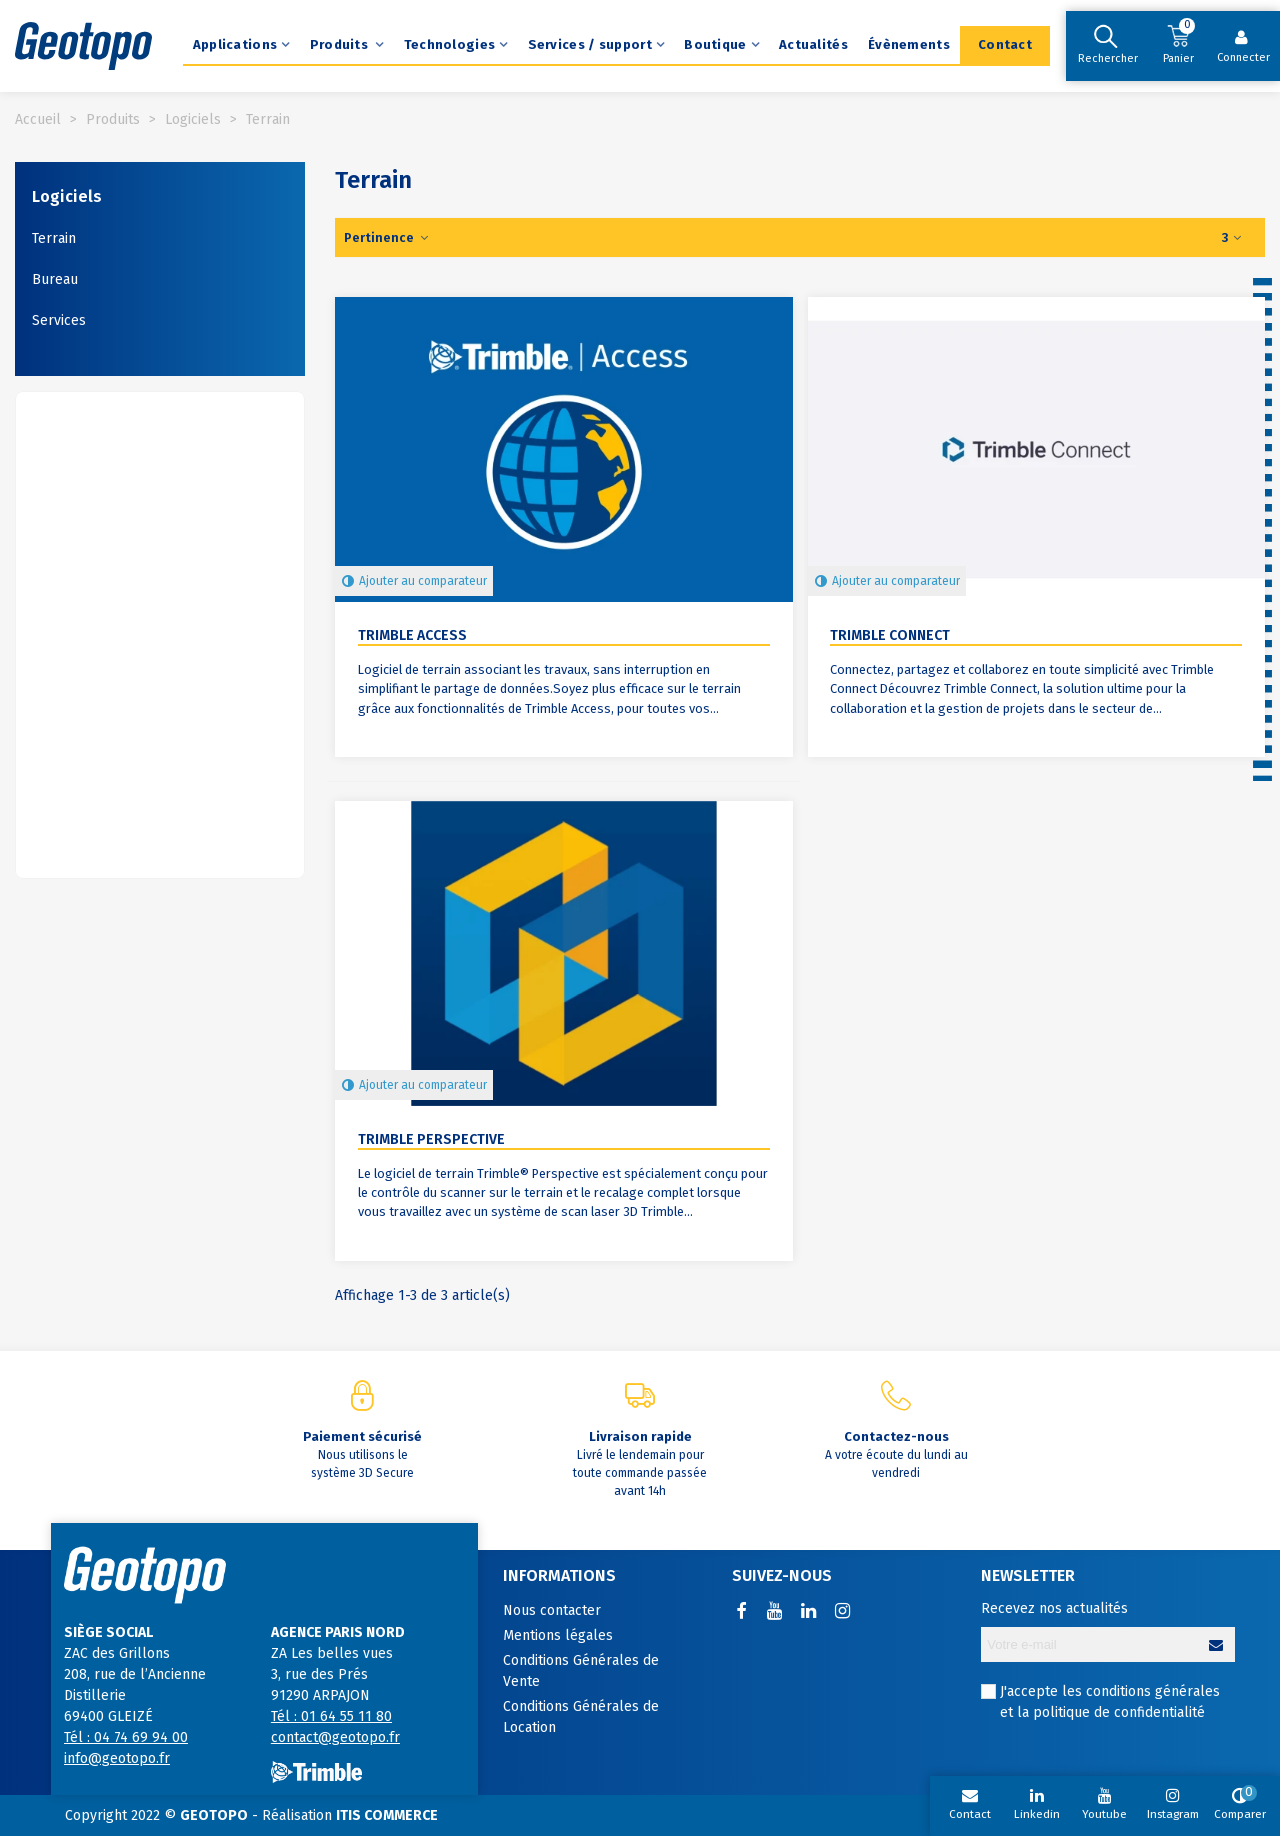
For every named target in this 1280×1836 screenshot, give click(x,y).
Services (59, 320)
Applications (235, 44)
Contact (1005, 44)
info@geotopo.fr (117, 1758)
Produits (341, 44)
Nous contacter (552, 1610)
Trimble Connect (890, 635)
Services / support (590, 44)
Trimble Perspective (431, 1139)
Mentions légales (558, 1635)
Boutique (715, 44)
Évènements (909, 44)
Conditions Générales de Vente (581, 1671)
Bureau (55, 279)
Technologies (450, 44)
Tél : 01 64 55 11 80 (331, 1716)
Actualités (813, 44)
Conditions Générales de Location (581, 1717)
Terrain (54, 238)
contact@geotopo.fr (335, 1737)
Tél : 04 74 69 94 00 (126, 1737)
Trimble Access (412, 635)
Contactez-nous (896, 1436)
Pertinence (387, 237)
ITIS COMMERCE (387, 1815)
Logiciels (67, 196)
